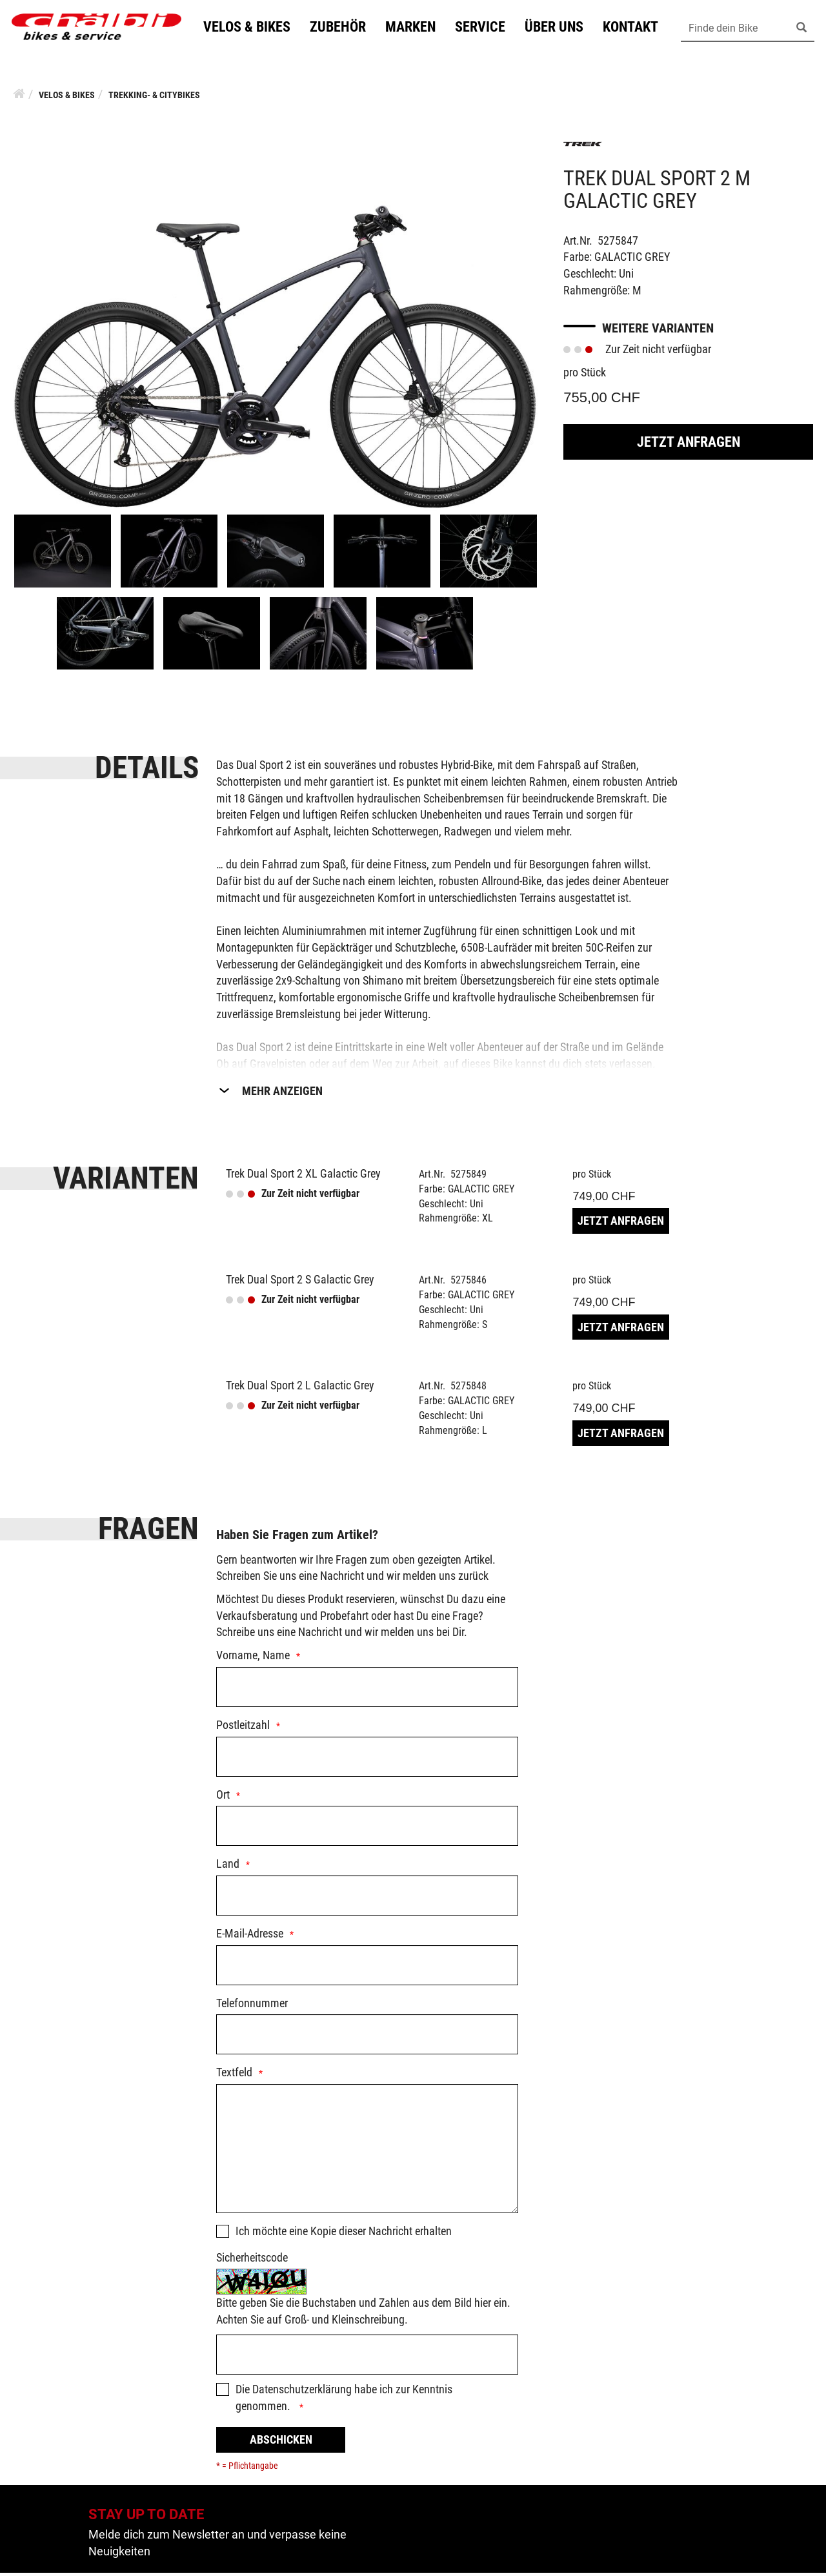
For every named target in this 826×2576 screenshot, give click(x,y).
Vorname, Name (253, 1658)
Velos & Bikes (252, 28)
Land (227, 1867)
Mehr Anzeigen (282, 1094)
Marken (416, 28)
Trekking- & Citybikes (154, 98)
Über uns (559, 28)
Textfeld (234, 2075)
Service (486, 28)
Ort (223, 1797)
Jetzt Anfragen (688, 445)
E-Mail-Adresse (249, 1936)
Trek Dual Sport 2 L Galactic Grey (300, 1388)
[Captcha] (367, 2358)
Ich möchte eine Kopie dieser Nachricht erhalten (344, 2234)
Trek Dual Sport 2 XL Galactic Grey (303, 1176)
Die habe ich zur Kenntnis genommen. (344, 2401)
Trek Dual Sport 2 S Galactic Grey (300, 1282)
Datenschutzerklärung (302, 2392)
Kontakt (636, 28)
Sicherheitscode (252, 2260)
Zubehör (344, 28)
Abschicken (281, 2442)
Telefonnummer (252, 2006)
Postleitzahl (243, 1728)
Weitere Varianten (658, 331)
